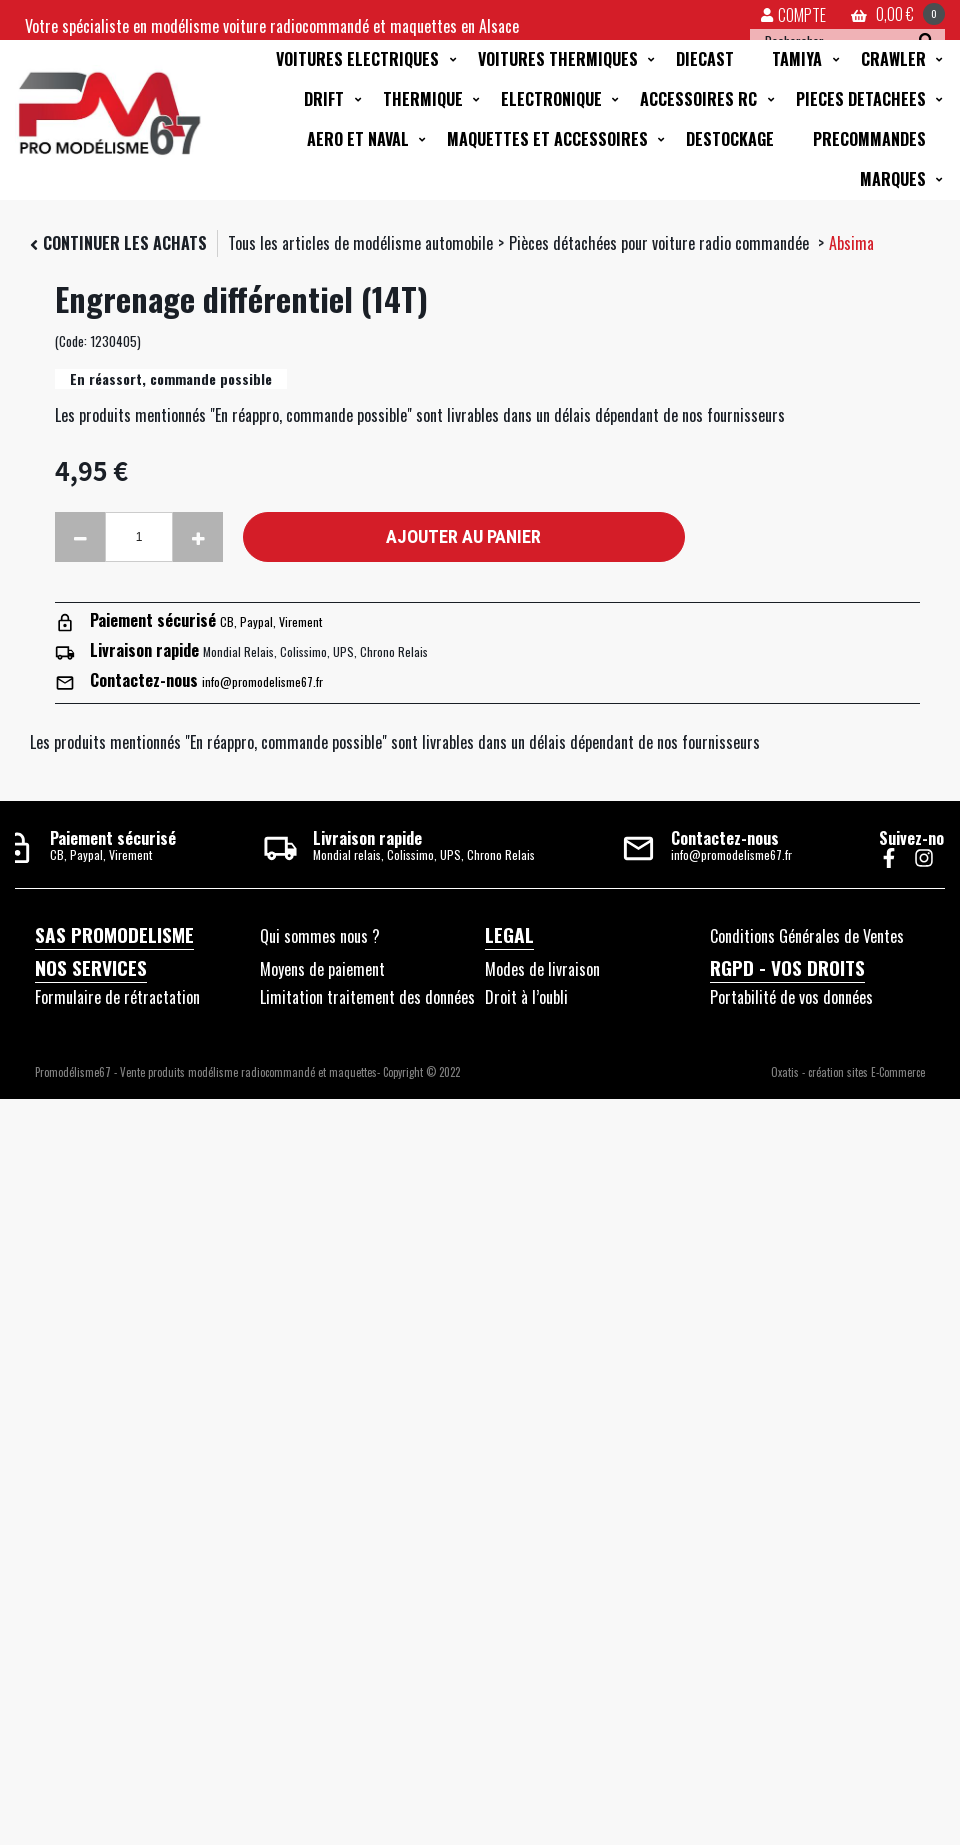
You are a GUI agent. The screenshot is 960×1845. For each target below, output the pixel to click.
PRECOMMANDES (869, 139)
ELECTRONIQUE (551, 99)
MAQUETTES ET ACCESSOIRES (547, 139)
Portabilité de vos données (791, 997)
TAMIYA (797, 59)
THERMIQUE (423, 99)
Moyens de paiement (322, 969)
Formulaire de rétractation (117, 997)
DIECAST (705, 59)
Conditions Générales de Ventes (807, 936)
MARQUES (893, 179)
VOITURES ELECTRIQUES (357, 59)
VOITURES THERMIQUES (558, 59)
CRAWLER (893, 59)
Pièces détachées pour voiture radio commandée (661, 243)
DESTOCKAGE (730, 139)
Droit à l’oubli (526, 997)
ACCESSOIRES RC (698, 99)
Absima (851, 243)
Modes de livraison (542, 969)
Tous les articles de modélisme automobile (360, 243)
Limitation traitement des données (367, 997)
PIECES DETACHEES (861, 99)
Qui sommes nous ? (320, 936)
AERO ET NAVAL (358, 139)
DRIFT (324, 99)
